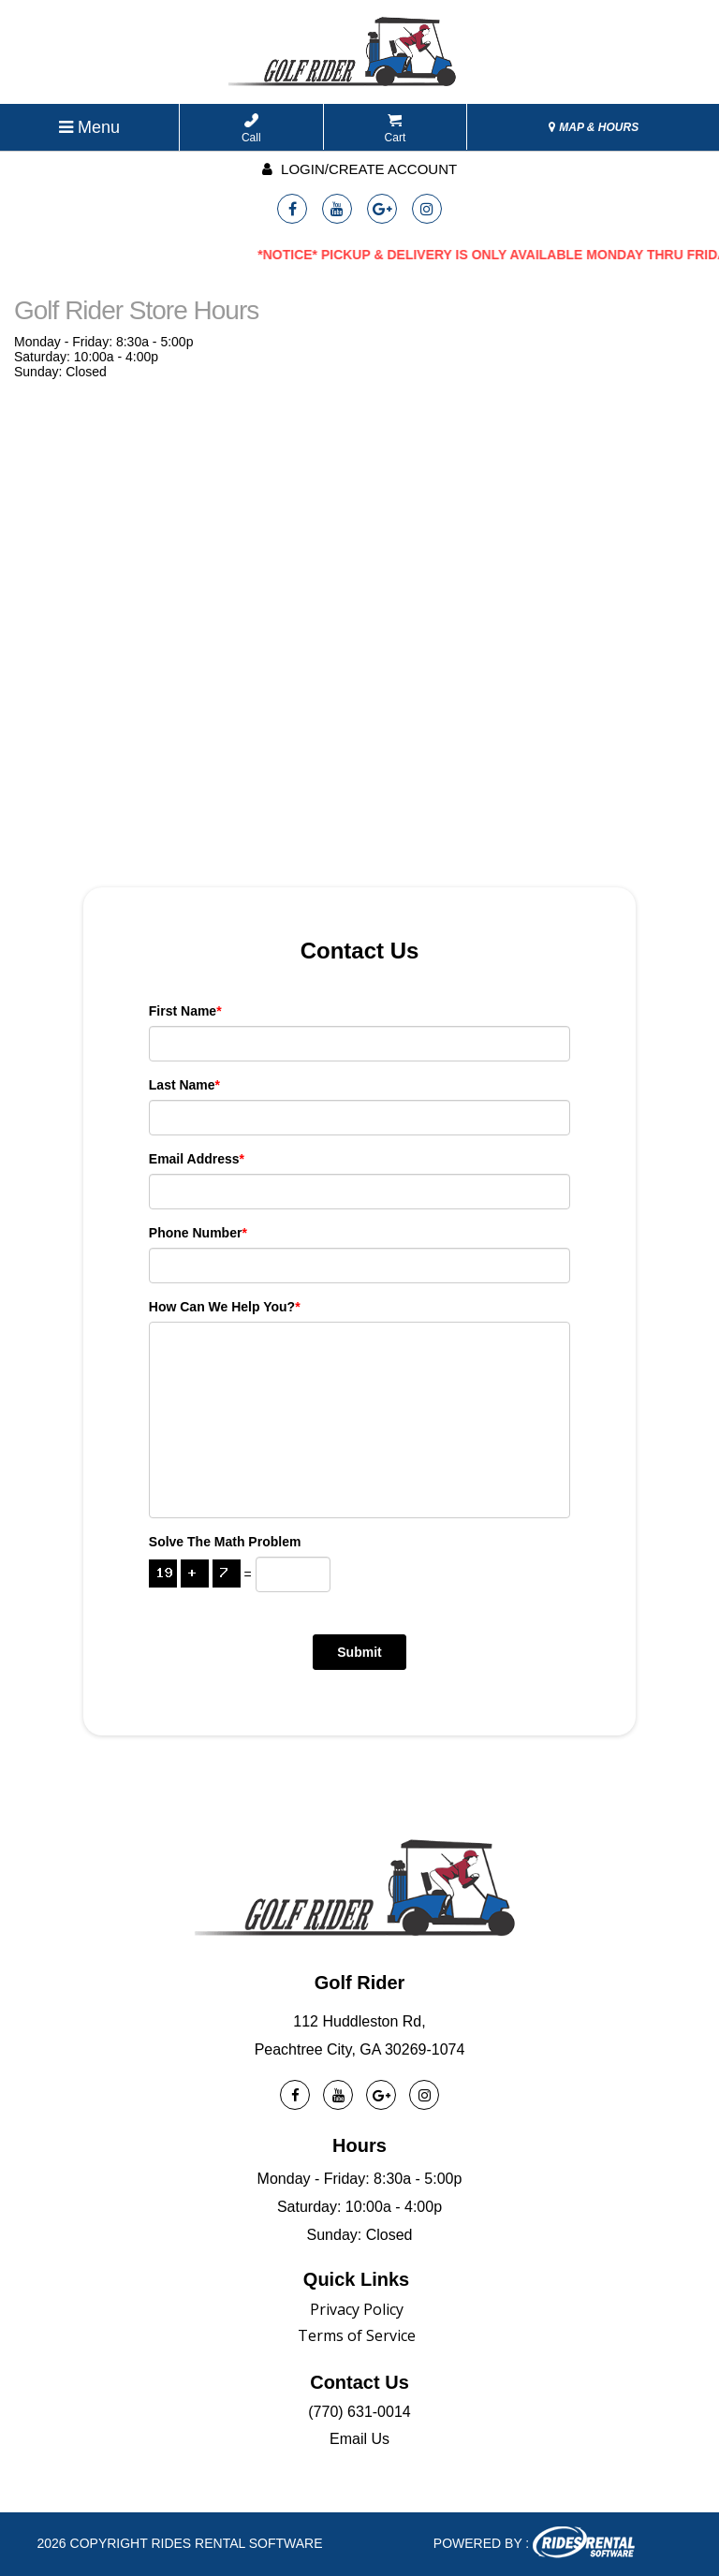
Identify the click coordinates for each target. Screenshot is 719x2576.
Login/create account (359, 169)
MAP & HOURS (593, 127)
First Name (185, 1010)
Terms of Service (357, 2335)
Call (251, 128)
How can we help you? (225, 1306)
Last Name (184, 1084)
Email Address (196, 1158)
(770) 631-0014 (359, 2412)
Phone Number (198, 1232)
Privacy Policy (357, 2309)
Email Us (359, 2439)
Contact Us (359, 2382)
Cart (395, 128)
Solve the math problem (225, 1541)
